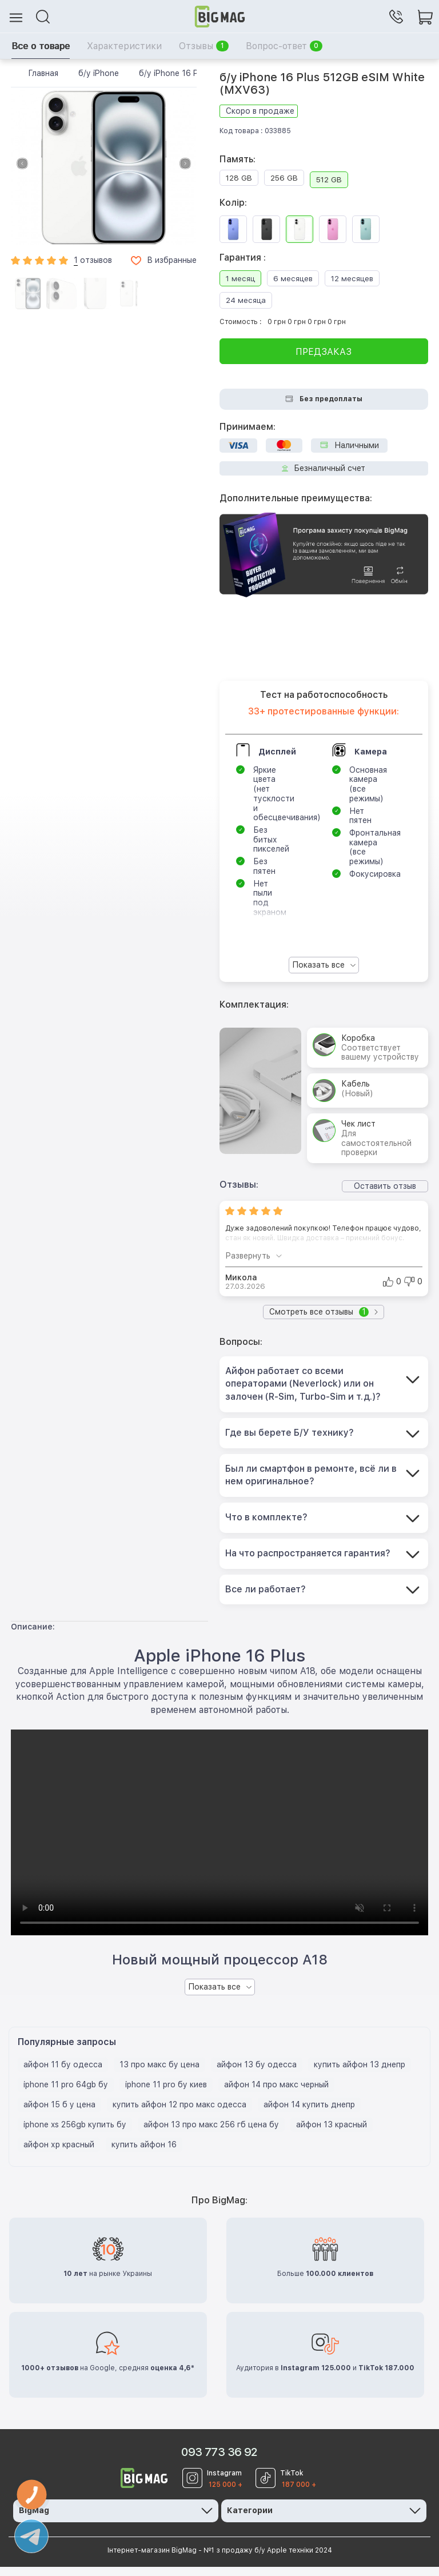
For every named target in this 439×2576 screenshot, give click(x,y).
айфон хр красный (58, 2153)
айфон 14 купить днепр (309, 2113)
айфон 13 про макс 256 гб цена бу (211, 2133)
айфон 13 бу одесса (257, 2073)
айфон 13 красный (331, 2133)
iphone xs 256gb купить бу (74, 2133)
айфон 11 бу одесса (62, 2073)
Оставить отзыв (385, 1186)
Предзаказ (324, 351)
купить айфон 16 (144, 2153)
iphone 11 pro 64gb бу (65, 2093)
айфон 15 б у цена (59, 2113)
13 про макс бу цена (159, 2073)
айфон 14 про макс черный (276, 2093)
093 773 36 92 (219, 2462)
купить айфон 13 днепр (359, 2073)
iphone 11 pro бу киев (166, 2093)
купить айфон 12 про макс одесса (179, 2113)
